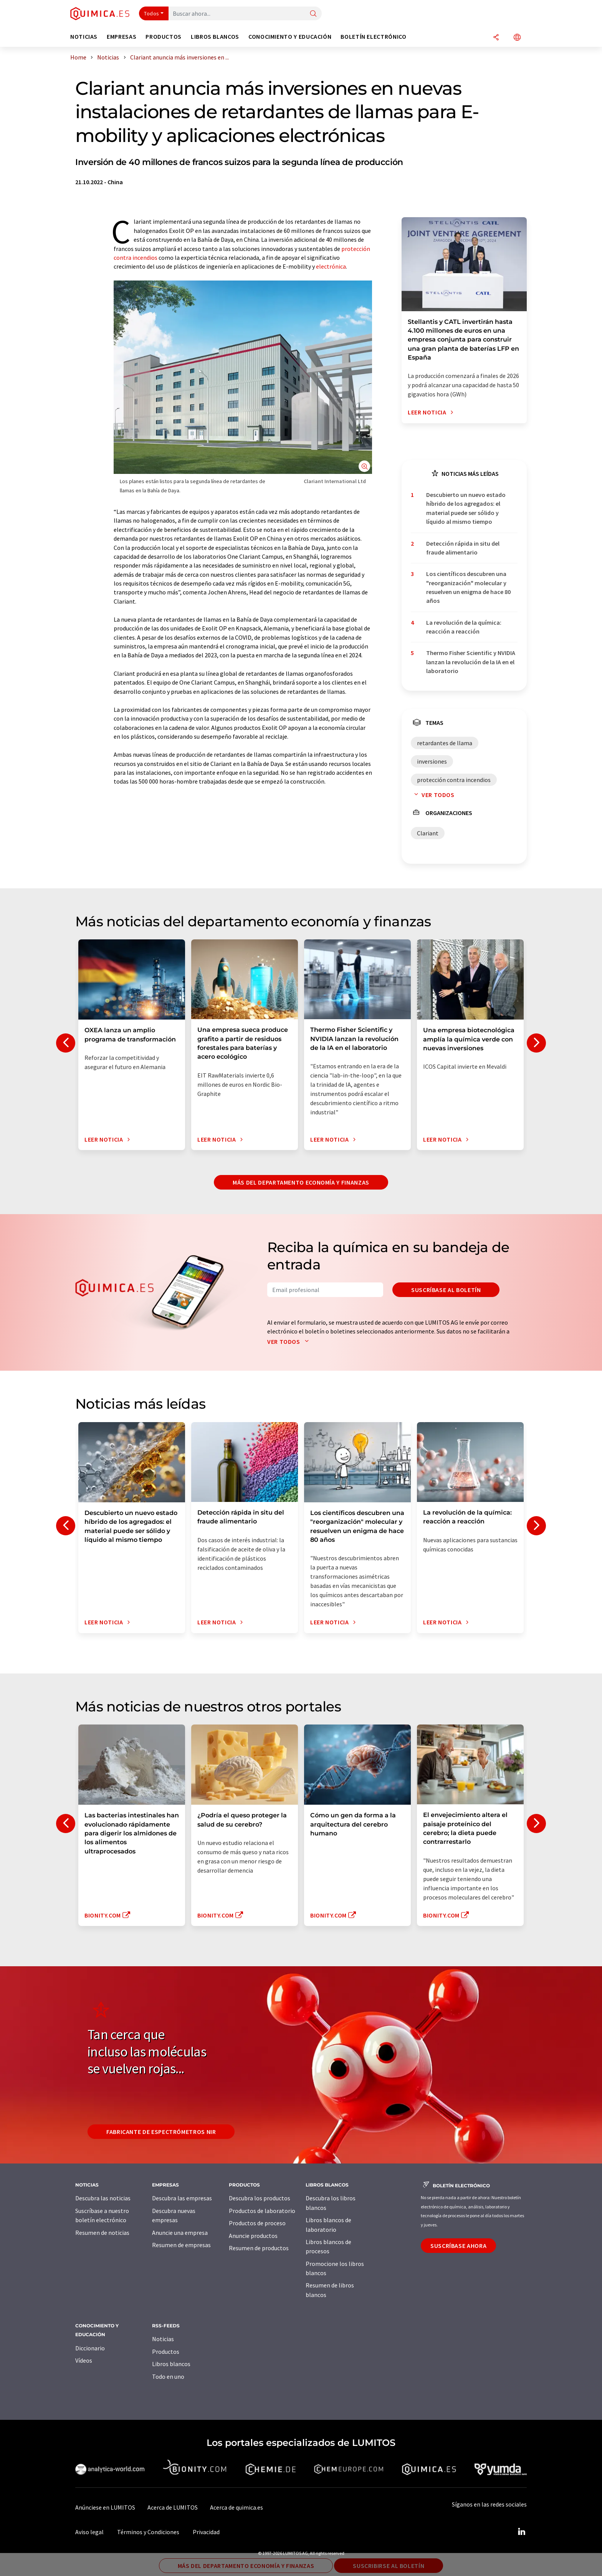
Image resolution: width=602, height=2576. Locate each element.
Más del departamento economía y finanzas (301, 1182)
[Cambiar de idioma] (517, 37)
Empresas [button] (121, 36)
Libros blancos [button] (215, 36)
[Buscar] (313, 14)
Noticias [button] (84, 36)
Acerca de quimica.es (236, 2507)
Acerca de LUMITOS (172, 2507)
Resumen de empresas (181, 2245)
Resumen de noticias (102, 2232)
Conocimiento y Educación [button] (289, 36)
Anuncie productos (253, 2235)
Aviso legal (89, 2532)
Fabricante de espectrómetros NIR (161, 2131)
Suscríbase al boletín (446, 1290)
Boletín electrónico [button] (373, 36)
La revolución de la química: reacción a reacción (463, 627)
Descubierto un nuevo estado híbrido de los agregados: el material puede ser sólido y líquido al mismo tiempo (466, 508)
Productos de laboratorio (262, 2211)
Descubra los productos (259, 2198)
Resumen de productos (259, 2248)
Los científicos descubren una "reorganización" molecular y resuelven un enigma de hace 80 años (468, 587)
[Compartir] (496, 37)
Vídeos (83, 2360)
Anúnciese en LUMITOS (105, 2507)
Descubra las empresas (182, 2198)
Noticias (163, 2339)
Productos (165, 2351)
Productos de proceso (257, 2223)
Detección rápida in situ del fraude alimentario (462, 548)
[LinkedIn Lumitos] (521, 2532)
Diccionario (90, 2348)
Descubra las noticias (103, 2198)
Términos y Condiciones (148, 2532)
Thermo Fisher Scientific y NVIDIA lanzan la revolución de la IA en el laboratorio (470, 662)
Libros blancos (171, 2364)
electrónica (331, 266)
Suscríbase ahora (458, 2245)
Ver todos (433, 795)
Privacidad (206, 2532)
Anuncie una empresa (180, 2232)
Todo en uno (168, 2376)
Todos (151, 13)
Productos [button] (164, 36)
